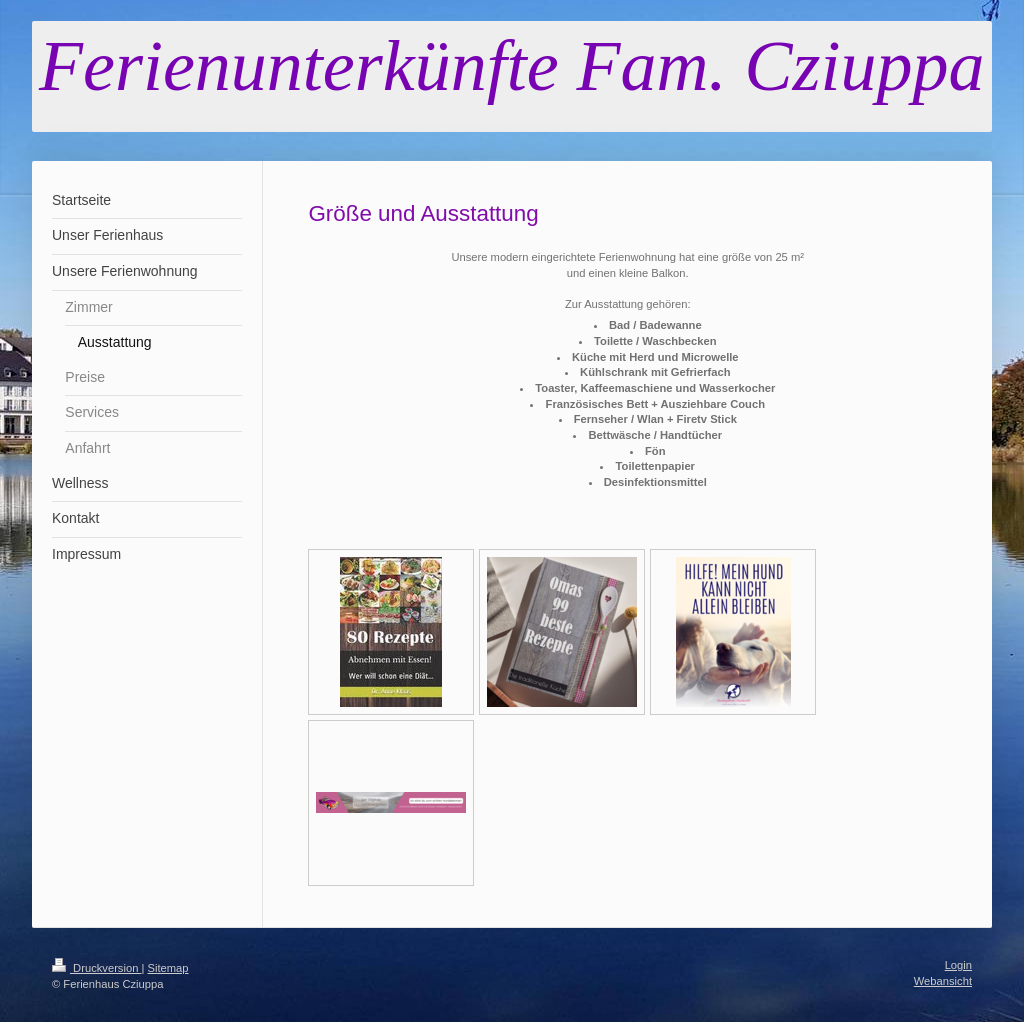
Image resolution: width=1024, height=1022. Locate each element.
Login (958, 965)
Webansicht (943, 981)
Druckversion (97, 968)
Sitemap (168, 968)
